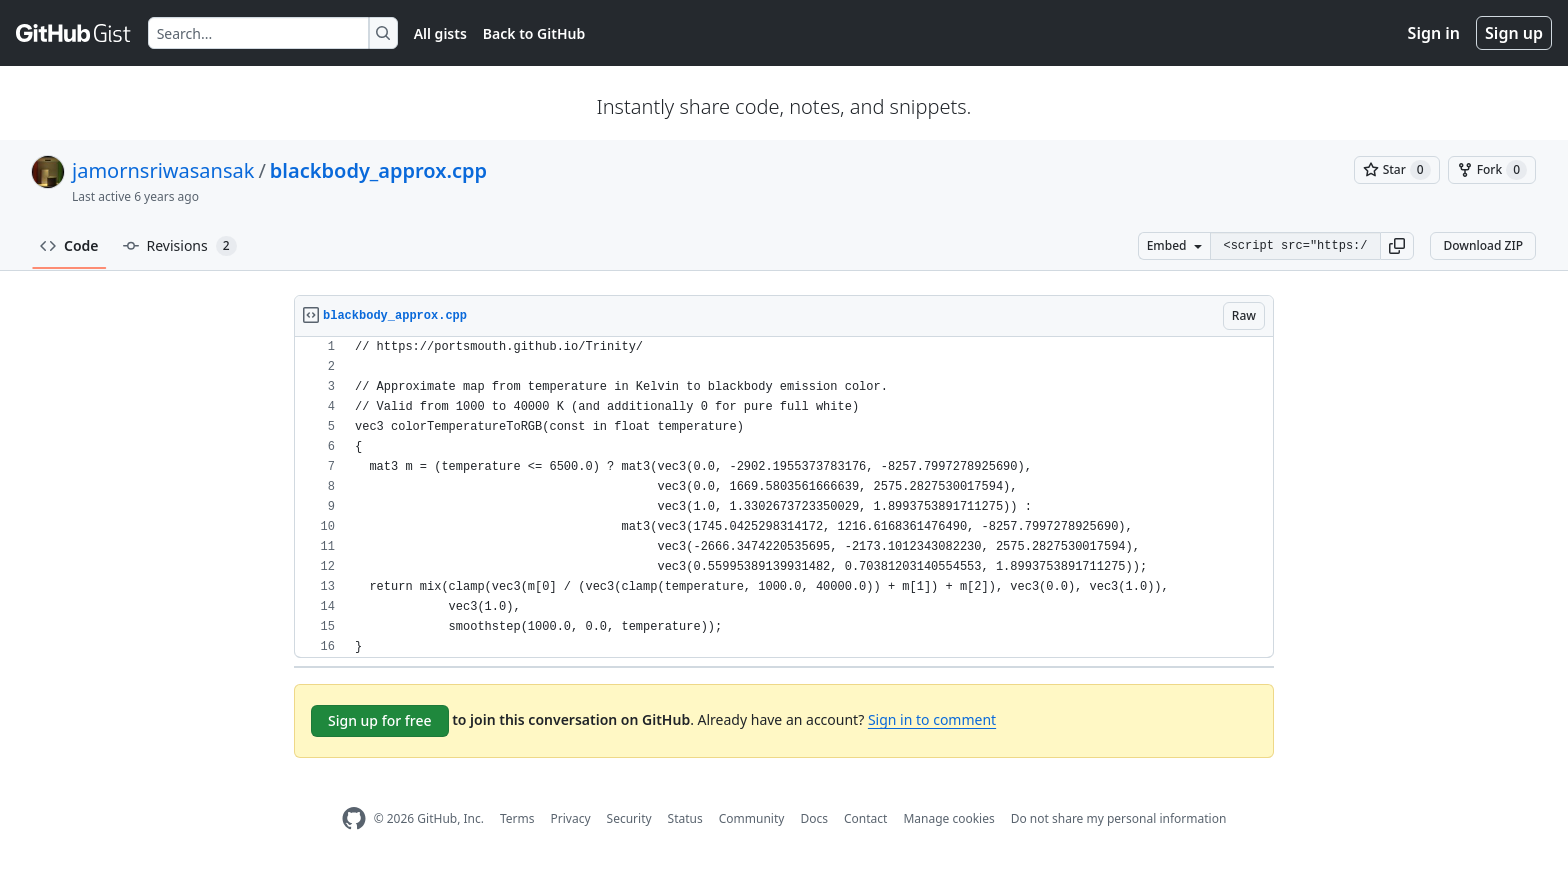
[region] (784, 497)
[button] (1397, 246)
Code (69, 245)
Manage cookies (948, 818)
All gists (440, 33)
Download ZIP (1483, 245)
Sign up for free (380, 720)
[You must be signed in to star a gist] (1397, 170)
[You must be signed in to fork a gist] (1492, 170)
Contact (865, 818)
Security (629, 818)
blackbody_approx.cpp (378, 170)
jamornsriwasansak (163, 170)
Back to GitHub (534, 33)
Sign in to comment (932, 719)
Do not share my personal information (1119, 818)
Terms (517, 818)
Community (752, 818)
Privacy (571, 818)
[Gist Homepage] (74, 33)
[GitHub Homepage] (354, 818)
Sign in (1434, 33)
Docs (814, 818)
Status (685, 818)
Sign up (1514, 33)
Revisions (180, 246)
